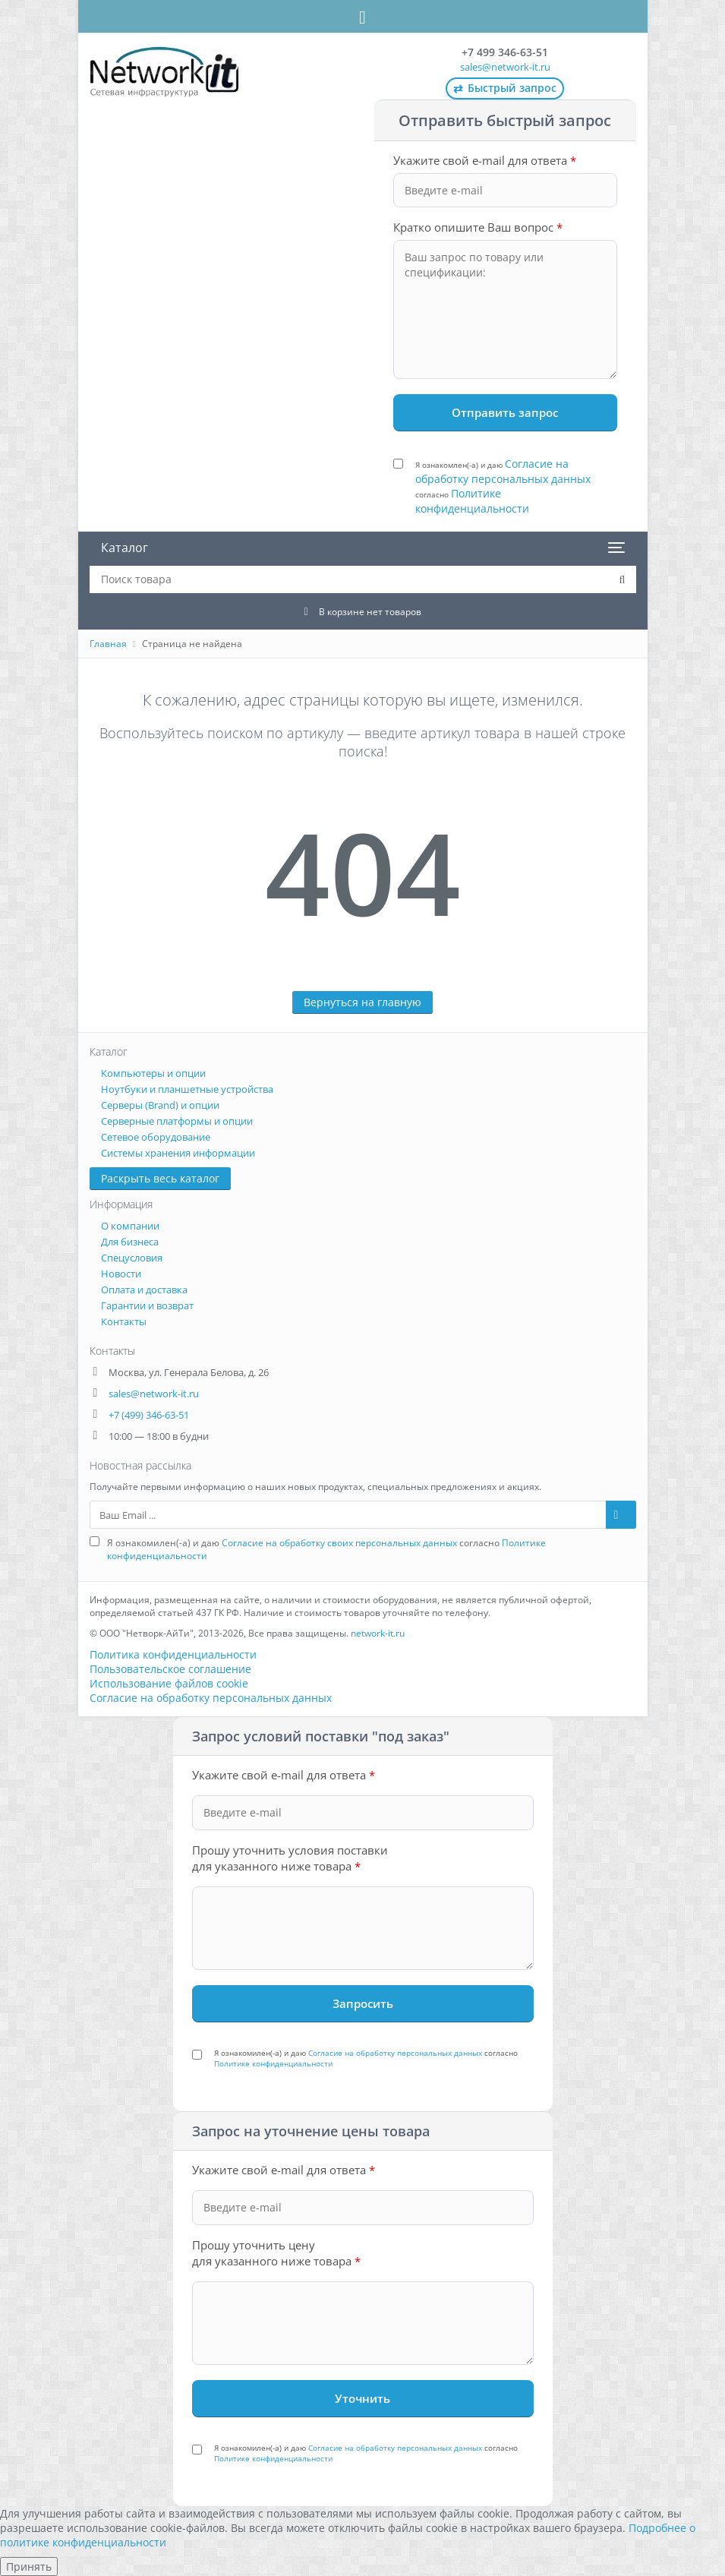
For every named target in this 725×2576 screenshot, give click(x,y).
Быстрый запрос (504, 88)
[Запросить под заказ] (363, 2003)
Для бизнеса (130, 1242)
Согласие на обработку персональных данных (503, 471)
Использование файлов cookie (169, 1683)
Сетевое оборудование (155, 1137)
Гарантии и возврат (147, 1305)
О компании (130, 1226)
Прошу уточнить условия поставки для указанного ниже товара (290, 1858)
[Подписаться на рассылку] (621, 1515)
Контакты (124, 1321)
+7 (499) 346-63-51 (149, 1415)
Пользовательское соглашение (170, 1669)
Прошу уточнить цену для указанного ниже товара (276, 2252)
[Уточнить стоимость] (363, 2398)
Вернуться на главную (362, 1002)
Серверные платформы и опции (177, 1121)
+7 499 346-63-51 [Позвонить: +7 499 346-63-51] (505, 52)
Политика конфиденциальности (173, 1654)
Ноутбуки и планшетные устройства (187, 1089)
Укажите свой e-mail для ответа (484, 160)
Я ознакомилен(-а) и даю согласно (326, 1549)
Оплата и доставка (144, 1289)
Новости (121, 1273)
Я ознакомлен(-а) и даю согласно (503, 486)
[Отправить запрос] (505, 412)
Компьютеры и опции (153, 1073)
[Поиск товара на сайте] (622, 579)
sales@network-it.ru (505, 67)
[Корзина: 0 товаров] (363, 611)
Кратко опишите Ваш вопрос (478, 227)
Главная (108, 643)
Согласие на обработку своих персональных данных (339, 1542)
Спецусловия (131, 1257)
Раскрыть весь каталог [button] (160, 1178)
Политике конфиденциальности (472, 501)
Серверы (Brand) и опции (160, 1105)
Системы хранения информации (178, 1153)
